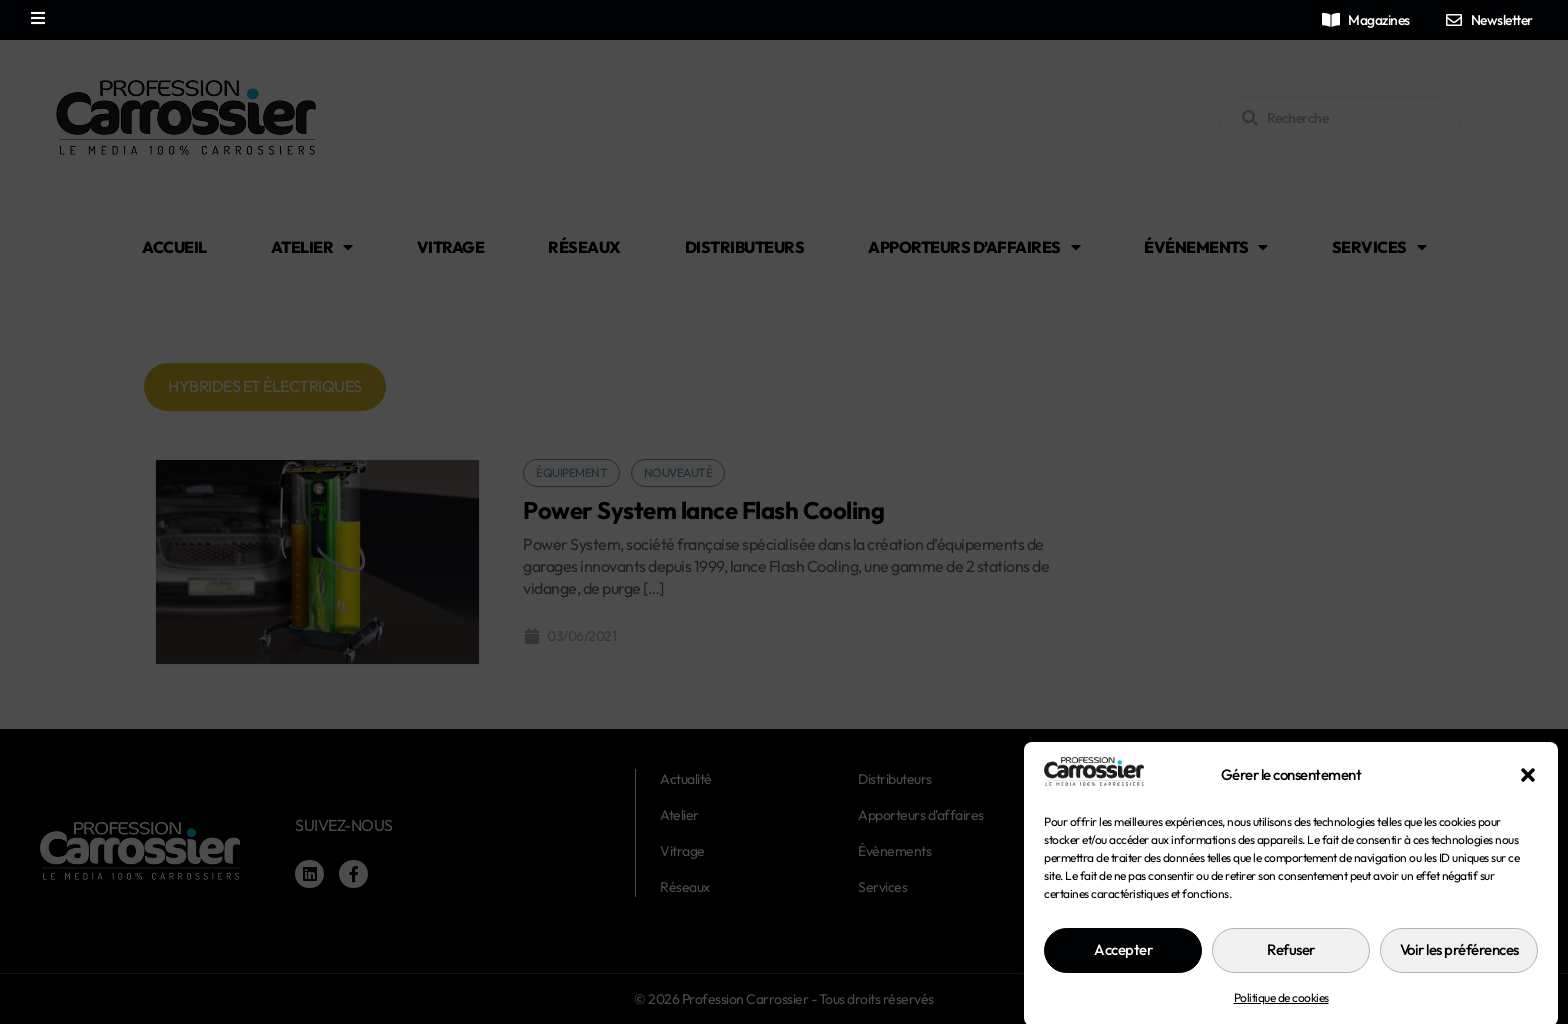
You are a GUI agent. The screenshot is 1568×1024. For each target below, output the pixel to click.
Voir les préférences (1459, 978)
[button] (1528, 803)
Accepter (1123, 978)
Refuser (1291, 978)
